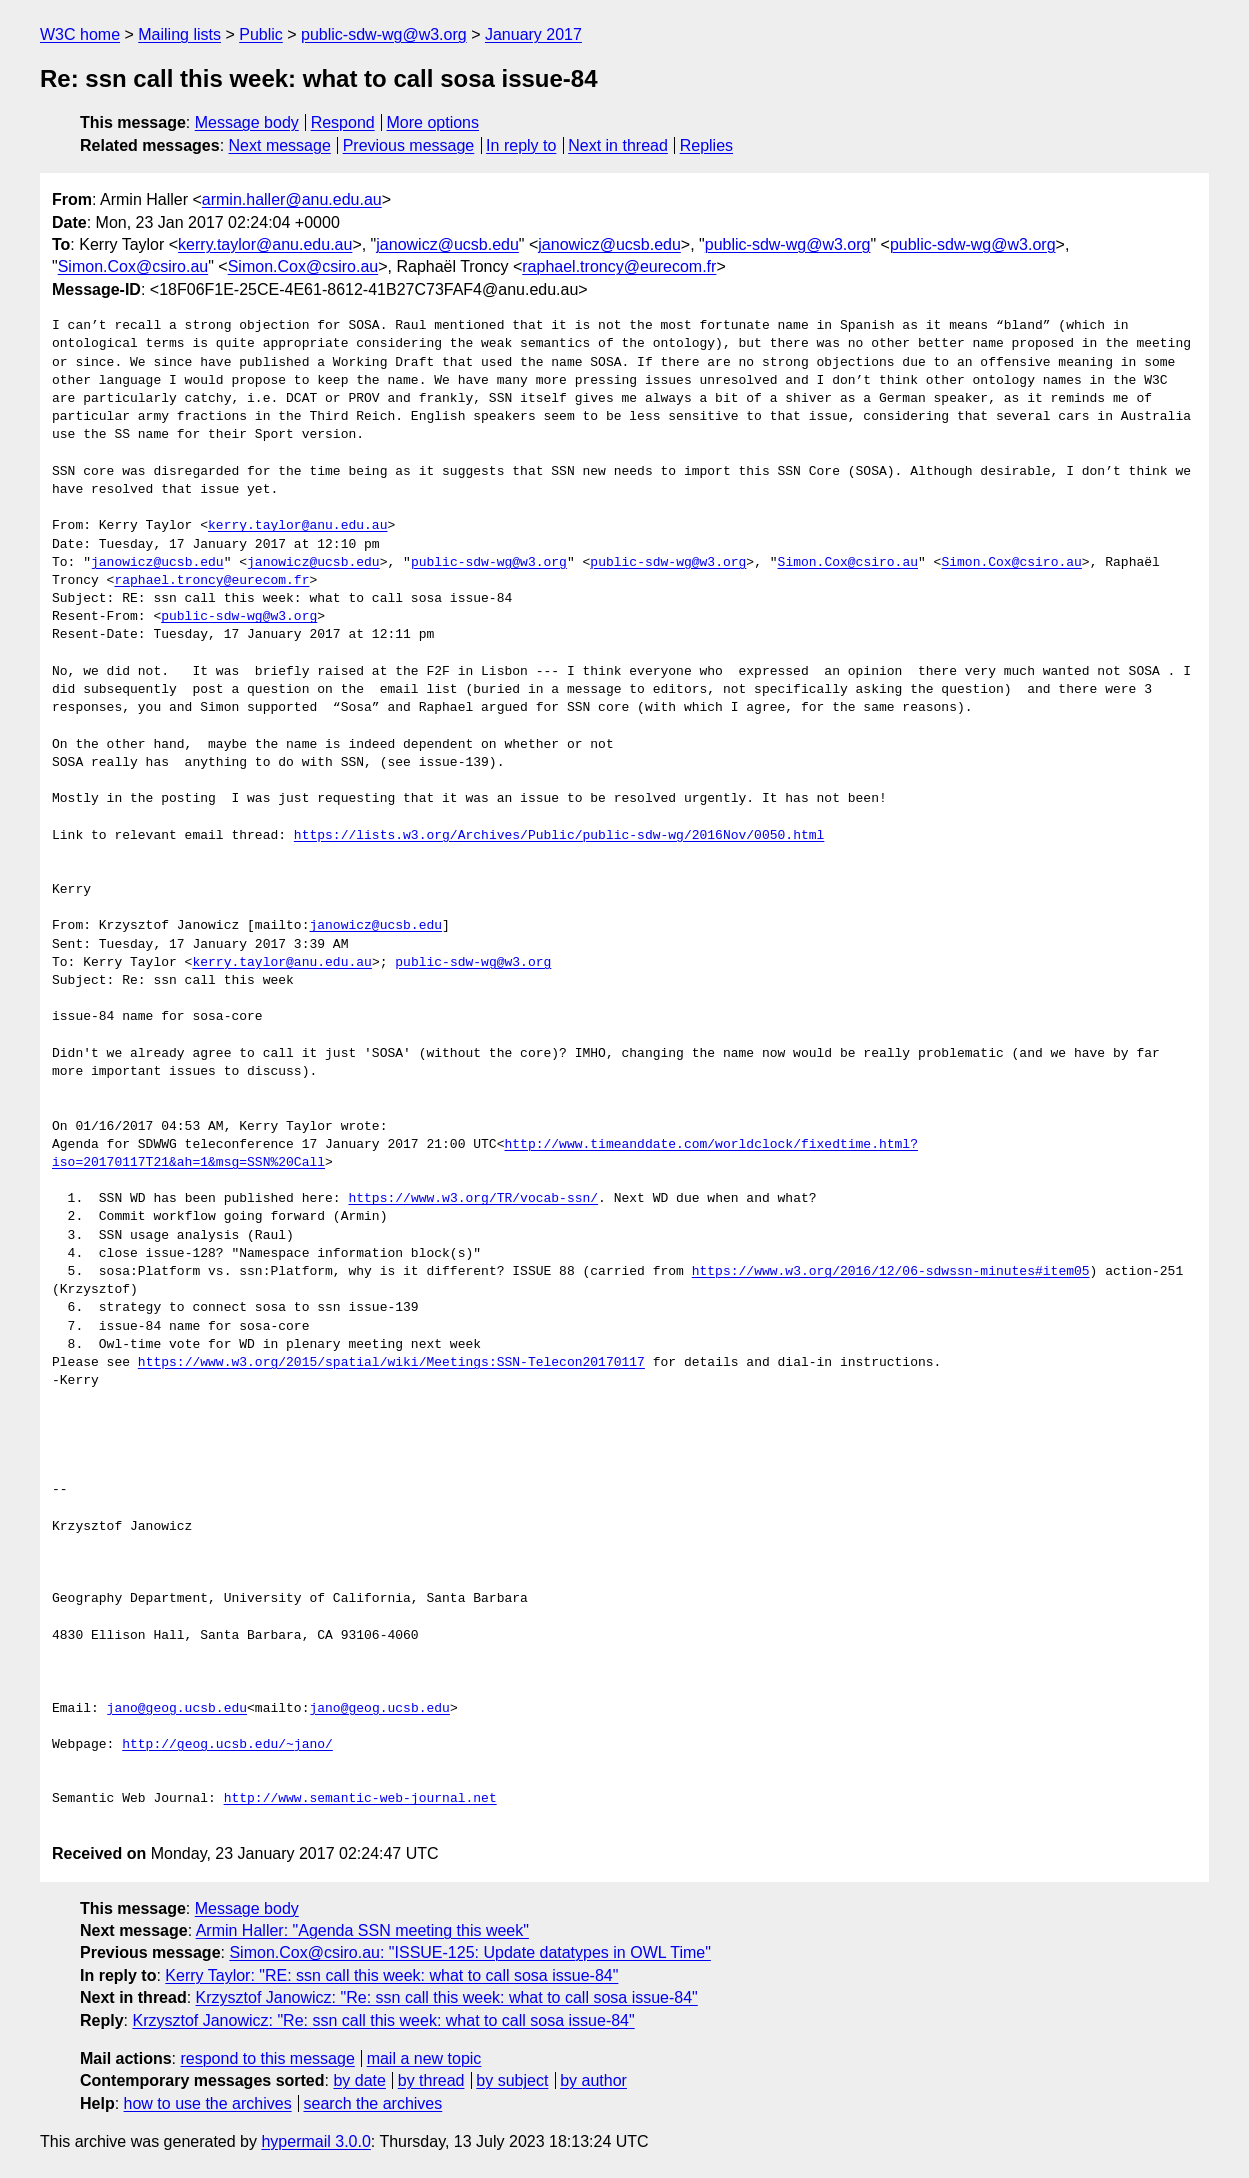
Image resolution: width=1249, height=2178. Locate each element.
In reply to (521, 145)
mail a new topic (424, 2058)
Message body (247, 122)
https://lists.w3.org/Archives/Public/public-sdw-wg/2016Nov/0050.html (559, 836)
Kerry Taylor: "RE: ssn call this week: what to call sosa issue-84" (391, 1975)
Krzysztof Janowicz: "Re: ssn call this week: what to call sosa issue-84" (447, 1997)
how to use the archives (208, 2103)
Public (261, 34)
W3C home (80, 34)
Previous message (409, 145)
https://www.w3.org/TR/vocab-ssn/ (473, 1199)
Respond (343, 122)
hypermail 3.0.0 (315, 2141)
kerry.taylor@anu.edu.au (265, 244)
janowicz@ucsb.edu (447, 244)
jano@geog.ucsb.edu (177, 1709)
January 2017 (533, 34)
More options (433, 122)
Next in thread (618, 145)
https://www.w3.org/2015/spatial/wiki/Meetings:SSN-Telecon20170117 (391, 1363)
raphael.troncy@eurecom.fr (619, 266)
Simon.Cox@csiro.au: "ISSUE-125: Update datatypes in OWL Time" (469, 1952)
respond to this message (267, 2058)
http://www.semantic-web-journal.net (360, 1799)
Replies (706, 145)
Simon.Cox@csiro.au (133, 266)
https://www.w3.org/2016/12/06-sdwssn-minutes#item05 (891, 1272)
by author (593, 2080)
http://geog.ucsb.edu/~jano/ (227, 1745)
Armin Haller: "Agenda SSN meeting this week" (362, 1930)
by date (359, 2080)
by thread (431, 2080)
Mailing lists (179, 34)
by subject (512, 2080)
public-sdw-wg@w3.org (384, 34)
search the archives (373, 2103)
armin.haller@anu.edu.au (292, 199)
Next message (280, 145)
